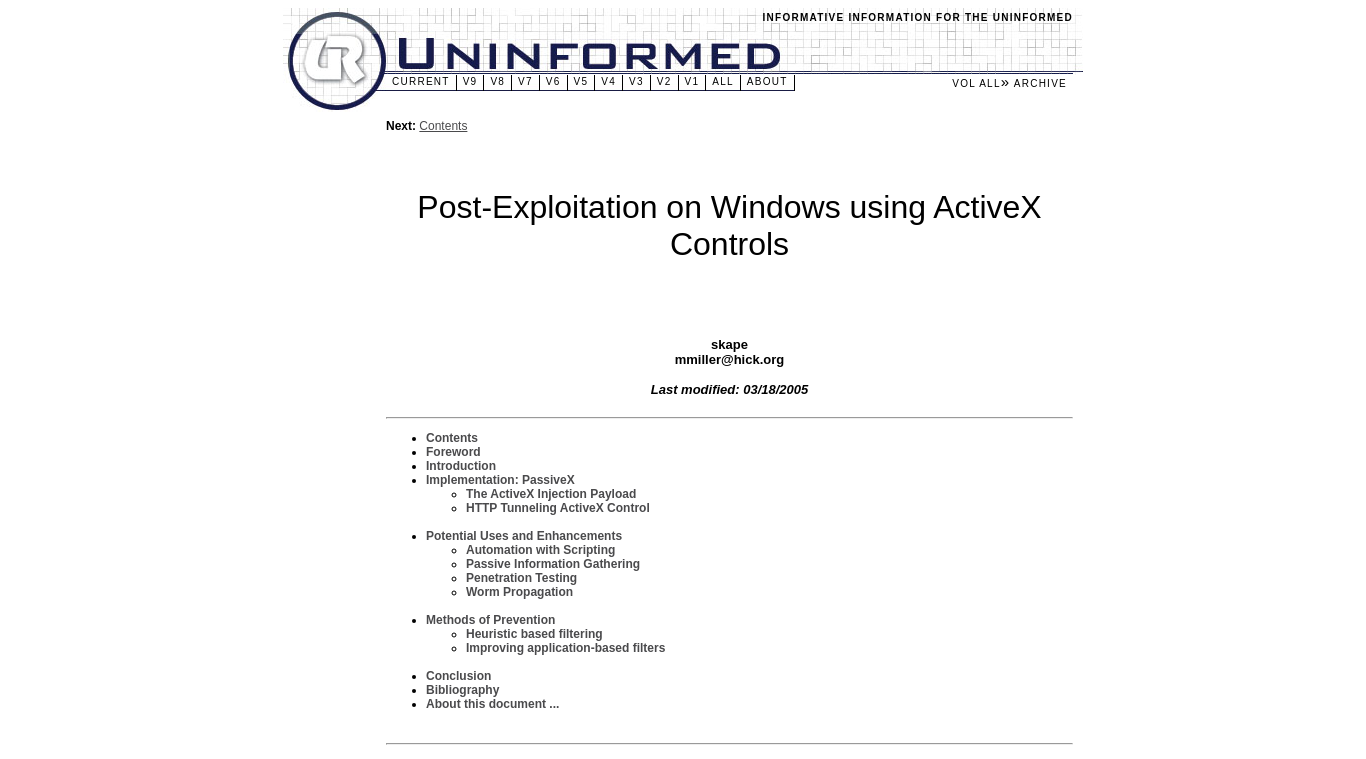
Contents (443, 126)
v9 (470, 81)
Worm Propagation (519, 592)
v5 (581, 81)
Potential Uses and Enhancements (524, 536)
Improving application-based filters (565, 648)
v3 (636, 81)
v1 (692, 81)
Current (421, 81)
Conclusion (458, 676)
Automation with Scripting (540, 550)
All (723, 81)
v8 (497, 81)
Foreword (453, 452)
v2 (664, 81)
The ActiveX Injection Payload (551, 494)
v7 (525, 81)
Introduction (461, 466)
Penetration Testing (521, 578)
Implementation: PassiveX (500, 480)
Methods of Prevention (490, 620)
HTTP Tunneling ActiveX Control (558, 508)
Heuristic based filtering (534, 634)
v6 (553, 81)
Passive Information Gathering (553, 564)
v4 (608, 81)
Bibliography (462, 690)
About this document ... (492, 704)
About (767, 81)
